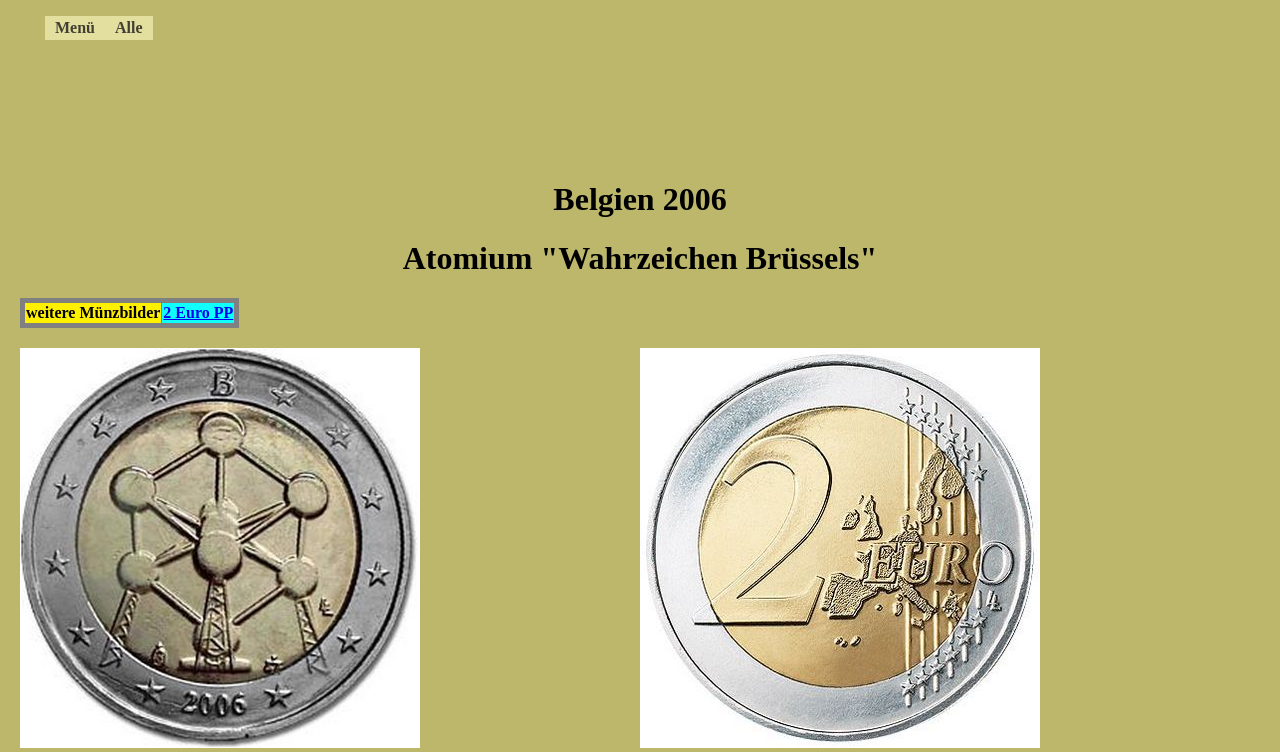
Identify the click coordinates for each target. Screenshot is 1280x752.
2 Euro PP (198, 312)
